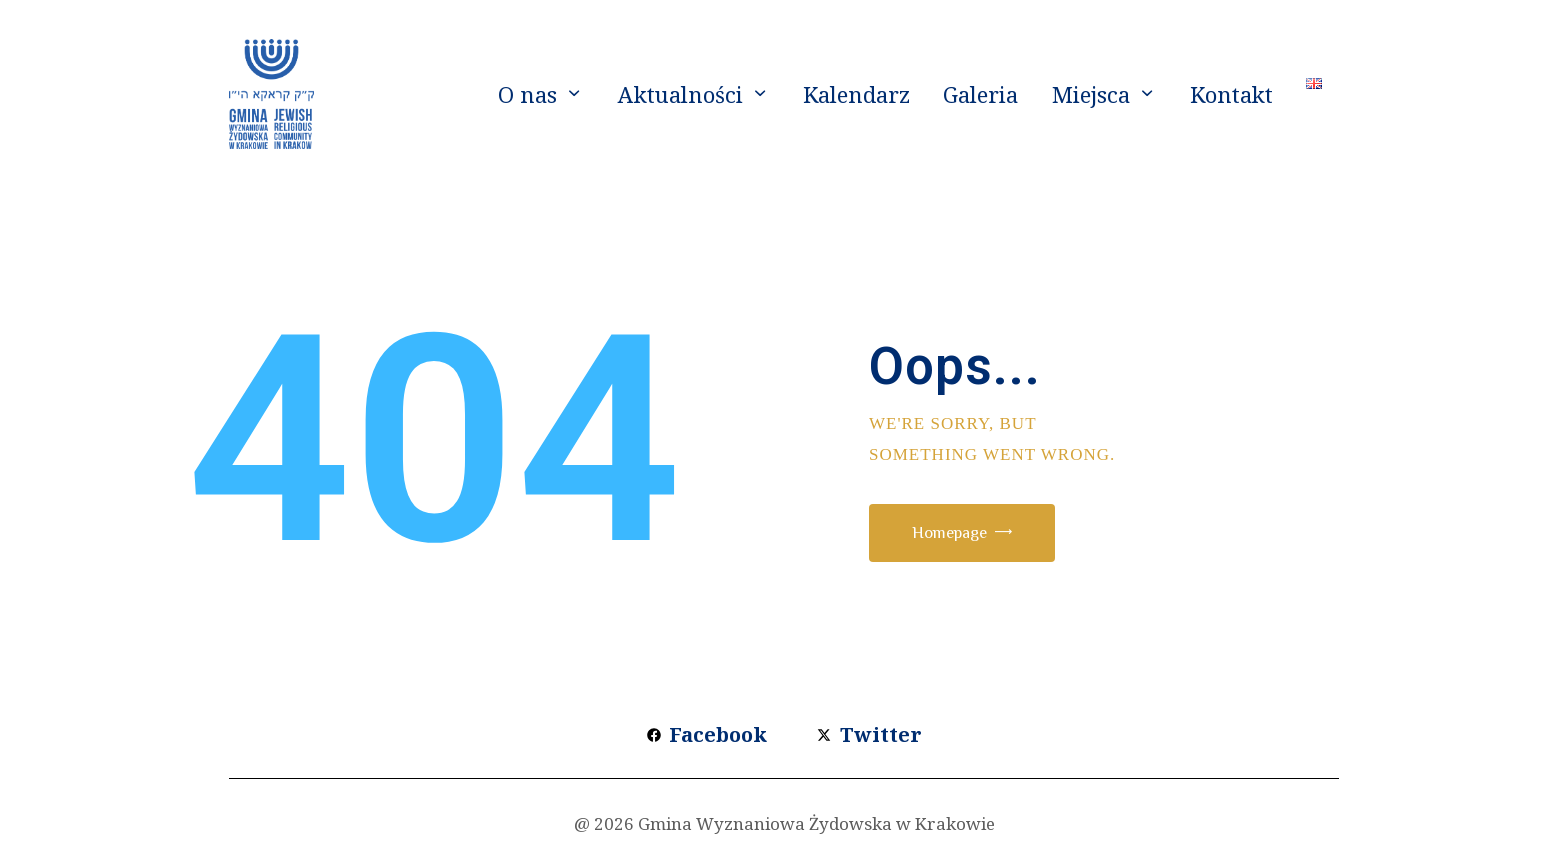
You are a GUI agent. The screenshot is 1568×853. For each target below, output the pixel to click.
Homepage (965, 534)
